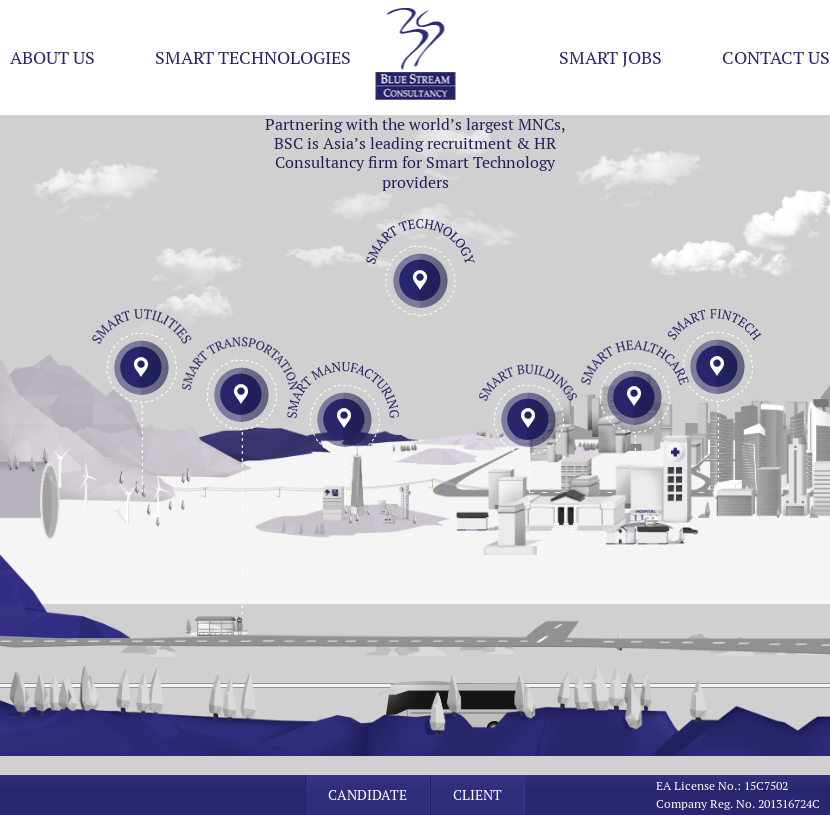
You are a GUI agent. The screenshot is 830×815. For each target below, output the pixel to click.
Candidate (367, 795)
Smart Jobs (610, 57)
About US (52, 57)
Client (477, 795)
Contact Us (776, 57)
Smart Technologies (253, 57)
